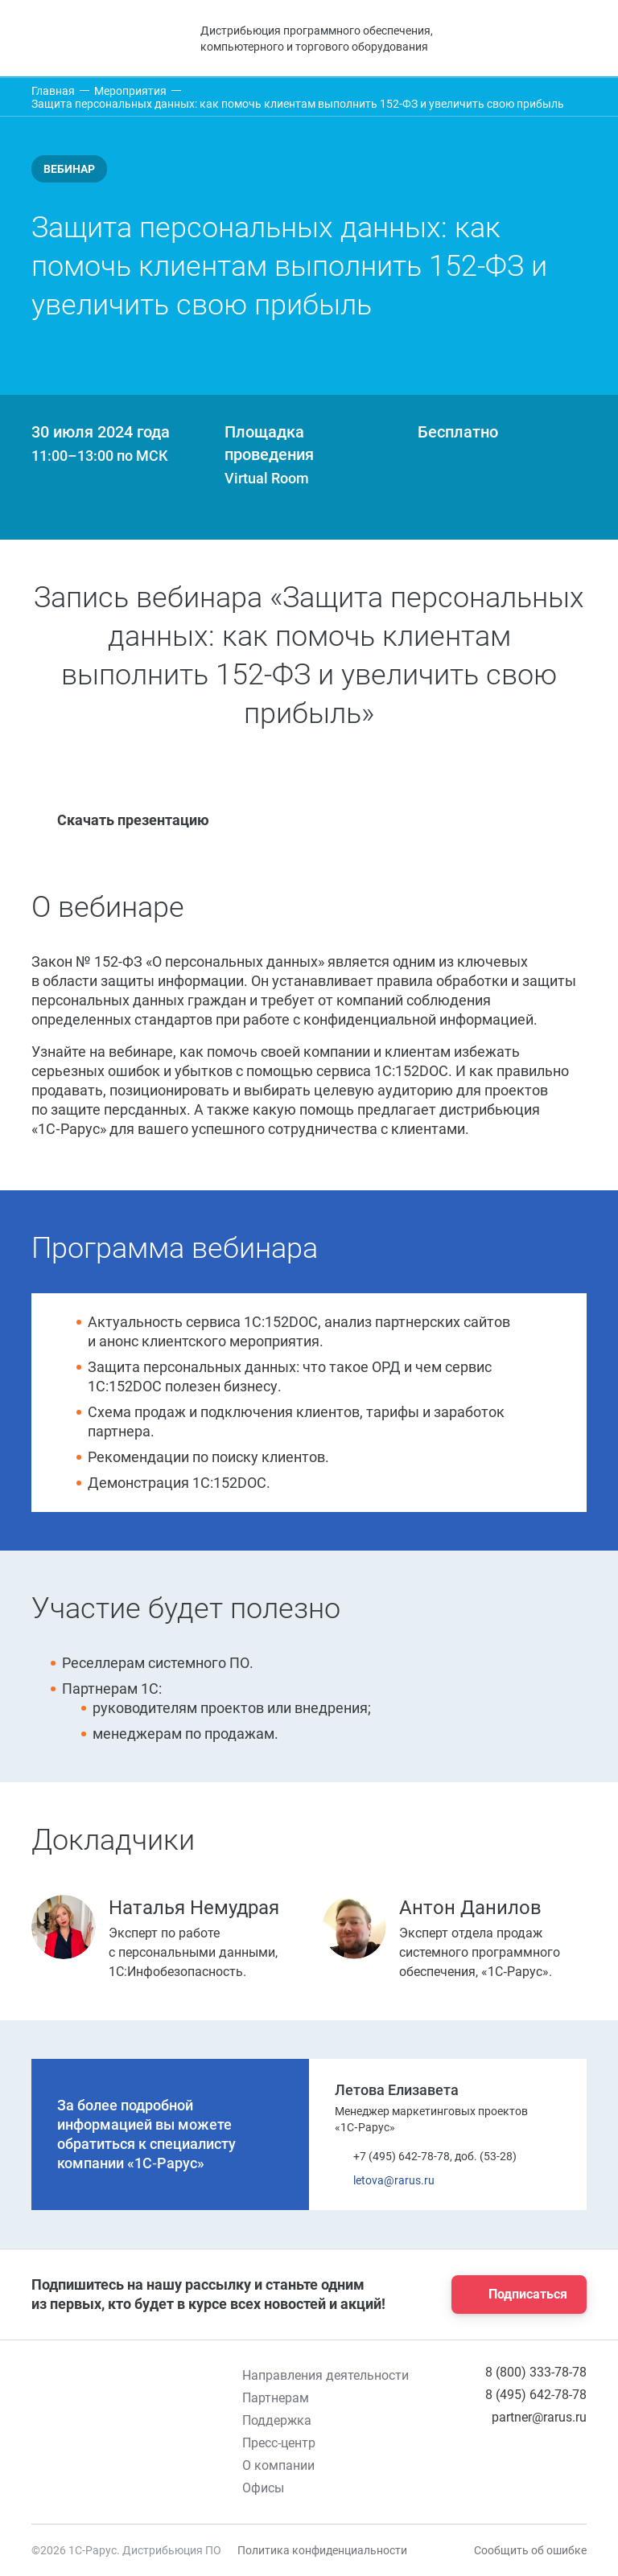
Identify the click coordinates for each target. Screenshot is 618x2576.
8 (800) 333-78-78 (536, 2372)
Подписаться (514, 2294)
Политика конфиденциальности (322, 2550)
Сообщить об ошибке (530, 2550)
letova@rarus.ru (385, 2181)
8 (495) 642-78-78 (536, 2394)
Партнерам (275, 2397)
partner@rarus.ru (539, 2417)
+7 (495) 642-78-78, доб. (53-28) (426, 2156)
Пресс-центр (278, 2443)
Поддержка (276, 2420)
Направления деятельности (325, 2375)
